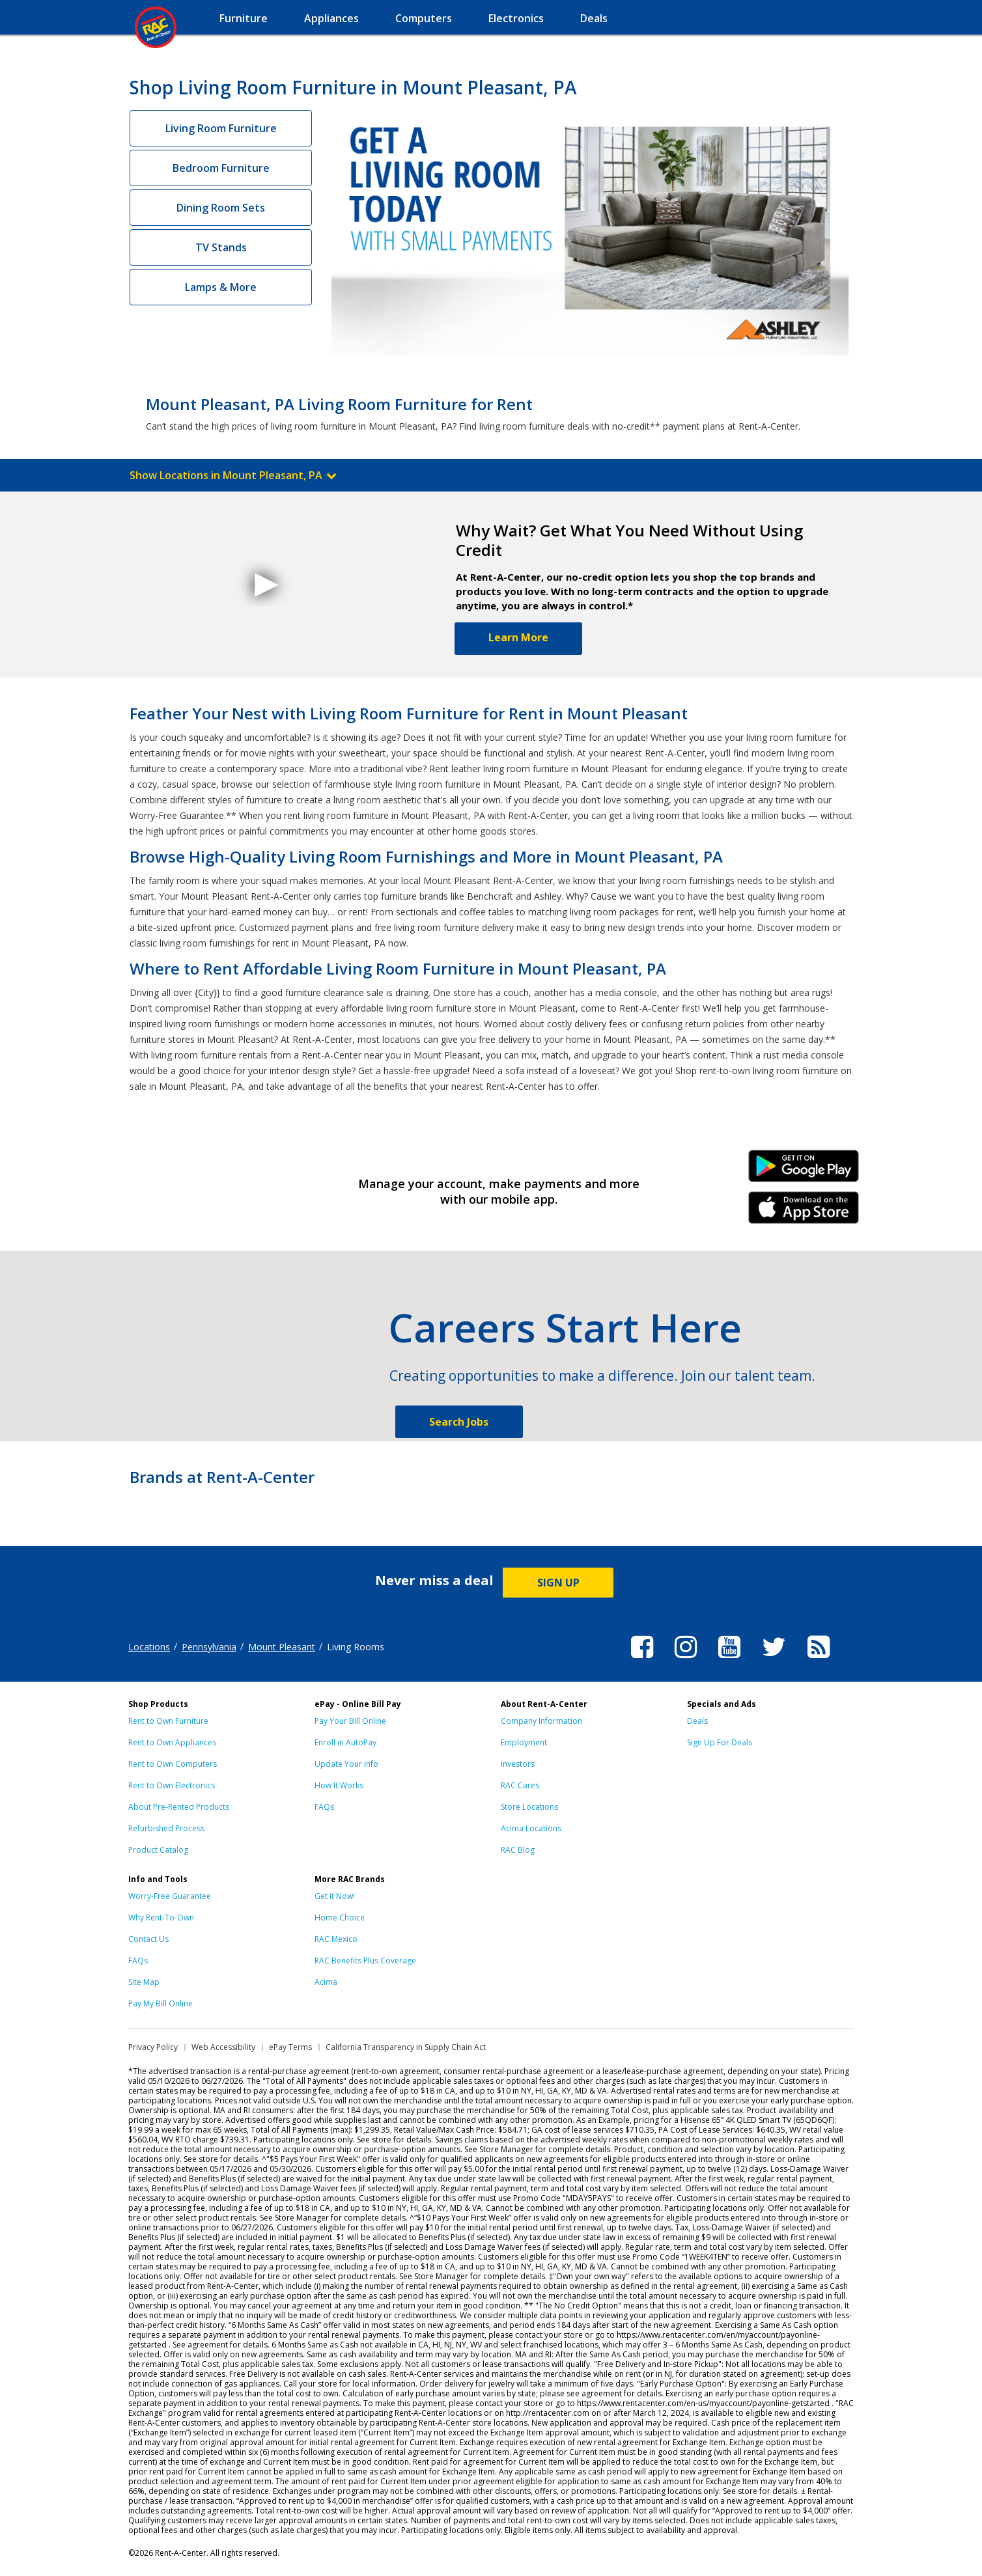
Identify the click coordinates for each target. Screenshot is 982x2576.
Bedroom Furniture (221, 168)
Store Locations (529, 1806)
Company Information (541, 1720)
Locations (149, 1647)
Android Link (804, 1170)
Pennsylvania (209, 1647)
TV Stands (221, 247)
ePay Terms (290, 2047)
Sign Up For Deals (719, 1742)
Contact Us (148, 1939)
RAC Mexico (336, 1939)
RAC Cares (520, 1785)
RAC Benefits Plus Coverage (365, 1960)
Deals (697, 1720)
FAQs (324, 1806)
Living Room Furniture (221, 128)
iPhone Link (804, 1212)
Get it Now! (335, 1896)
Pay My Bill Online (160, 2003)
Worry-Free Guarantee (169, 1896)
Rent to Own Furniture (168, 1720)
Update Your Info (346, 1763)
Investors (518, 1763)
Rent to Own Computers (172, 1763)
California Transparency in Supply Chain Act (406, 2047)
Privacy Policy (153, 2047)
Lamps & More (221, 287)
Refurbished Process (166, 1828)
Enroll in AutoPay (345, 1742)
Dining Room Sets (220, 208)
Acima (326, 1981)
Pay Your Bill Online (350, 1720)
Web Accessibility (223, 2047)
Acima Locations (531, 1828)
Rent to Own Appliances (172, 1742)
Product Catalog (158, 1849)
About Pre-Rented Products (178, 1806)
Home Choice (340, 1917)
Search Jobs (458, 1422)
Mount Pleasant (281, 1647)
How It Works (339, 1785)
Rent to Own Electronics (171, 1785)
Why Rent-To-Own (161, 1917)
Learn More (518, 637)
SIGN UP (558, 1582)
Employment (524, 1742)
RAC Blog (518, 1849)
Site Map (144, 1981)
